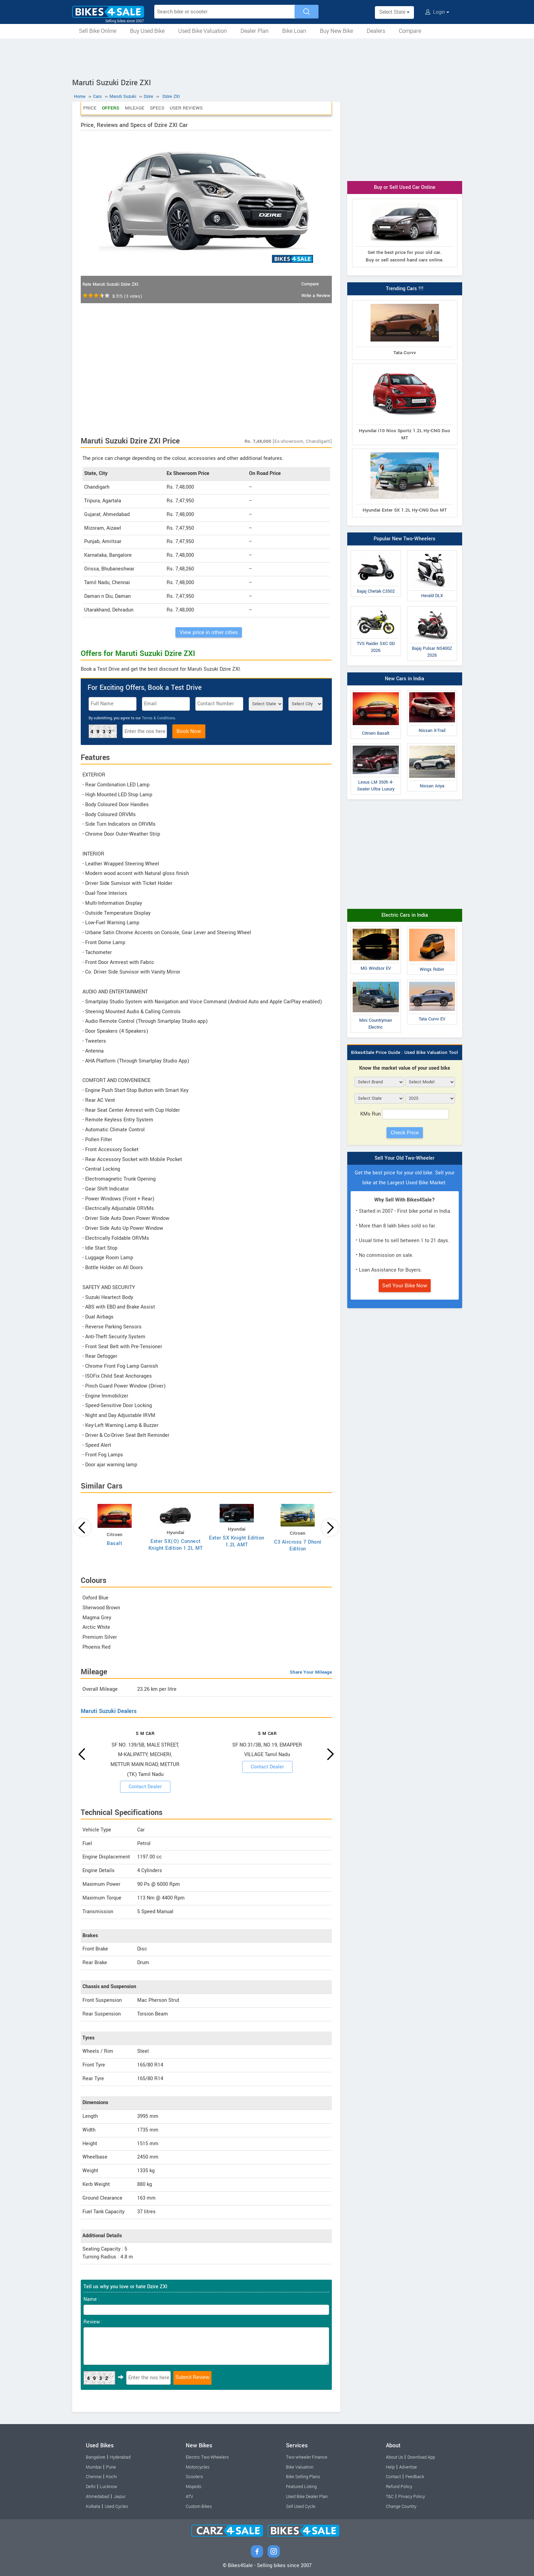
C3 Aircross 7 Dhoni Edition (298, 1545)
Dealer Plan (254, 31)
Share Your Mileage (311, 1672)
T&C (390, 2497)
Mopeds (193, 2487)
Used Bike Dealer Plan (307, 2497)
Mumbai (94, 2467)
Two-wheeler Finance (306, 2457)
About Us (394, 2457)
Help (390, 2467)
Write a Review (315, 296)
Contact (393, 2477)
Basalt (114, 1543)
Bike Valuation (299, 2467)
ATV (189, 2497)
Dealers (376, 31)
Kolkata (93, 2506)
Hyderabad (120, 2457)
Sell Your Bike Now (404, 1285)
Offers (110, 108)
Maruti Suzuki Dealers (108, 1711)
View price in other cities (209, 632)
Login (437, 12)
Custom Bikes (199, 2506)
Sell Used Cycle (300, 2506)
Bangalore (95, 2457)
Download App (421, 2457)
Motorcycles (197, 2467)
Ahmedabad (97, 2497)
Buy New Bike (336, 31)
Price (89, 108)
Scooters (194, 2477)
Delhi (90, 2487)
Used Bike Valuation (202, 31)
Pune (111, 2467)
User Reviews (186, 108)
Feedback (414, 2477)
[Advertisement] (267, 57)
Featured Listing (301, 2487)
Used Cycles (116, 2506)
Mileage (134, 108)
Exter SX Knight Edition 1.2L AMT (236, 1541)
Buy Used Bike (147, 31)
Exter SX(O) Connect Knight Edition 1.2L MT (175, 1545)
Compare (410, 31)
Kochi (111, 2477)
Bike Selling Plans (303, 2477)
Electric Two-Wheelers (207, 2457)
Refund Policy (399, 2487)
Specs (157, 108)
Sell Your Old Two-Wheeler (404, 1158)
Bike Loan (294, 31)
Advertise (408, 2467)
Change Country (401, 2506)
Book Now (189, 731)
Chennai (94, 2477)
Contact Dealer (145, 1786)
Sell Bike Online (97, 31)
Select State (394, 12)
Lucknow (108, 2487)
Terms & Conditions (158, 718)
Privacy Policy (411, 2497)
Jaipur (120, 2497)
